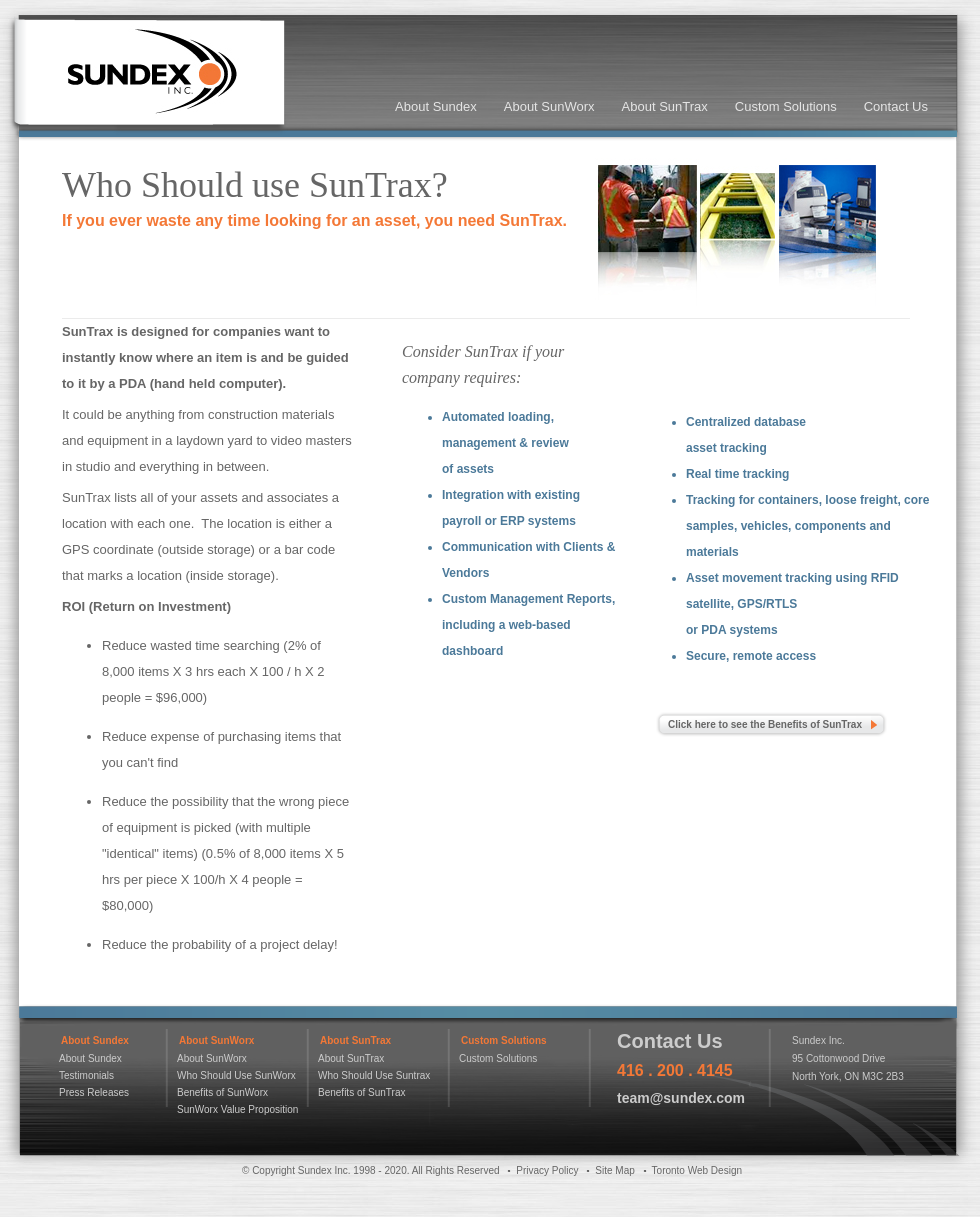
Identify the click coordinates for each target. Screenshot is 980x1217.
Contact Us (896, 106)
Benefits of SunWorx (222, 1092)
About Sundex (436, 106)
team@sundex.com (681, 1098)
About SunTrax (665, 106)
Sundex (148, 75)
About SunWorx (549, 106)
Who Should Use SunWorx (236, 1075)
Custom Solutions (786, 106)
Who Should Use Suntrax (374, 1075)
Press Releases (94, 1092)
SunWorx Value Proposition (237, 1109)
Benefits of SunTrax (361, 1092)
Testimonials (86, 1075)
